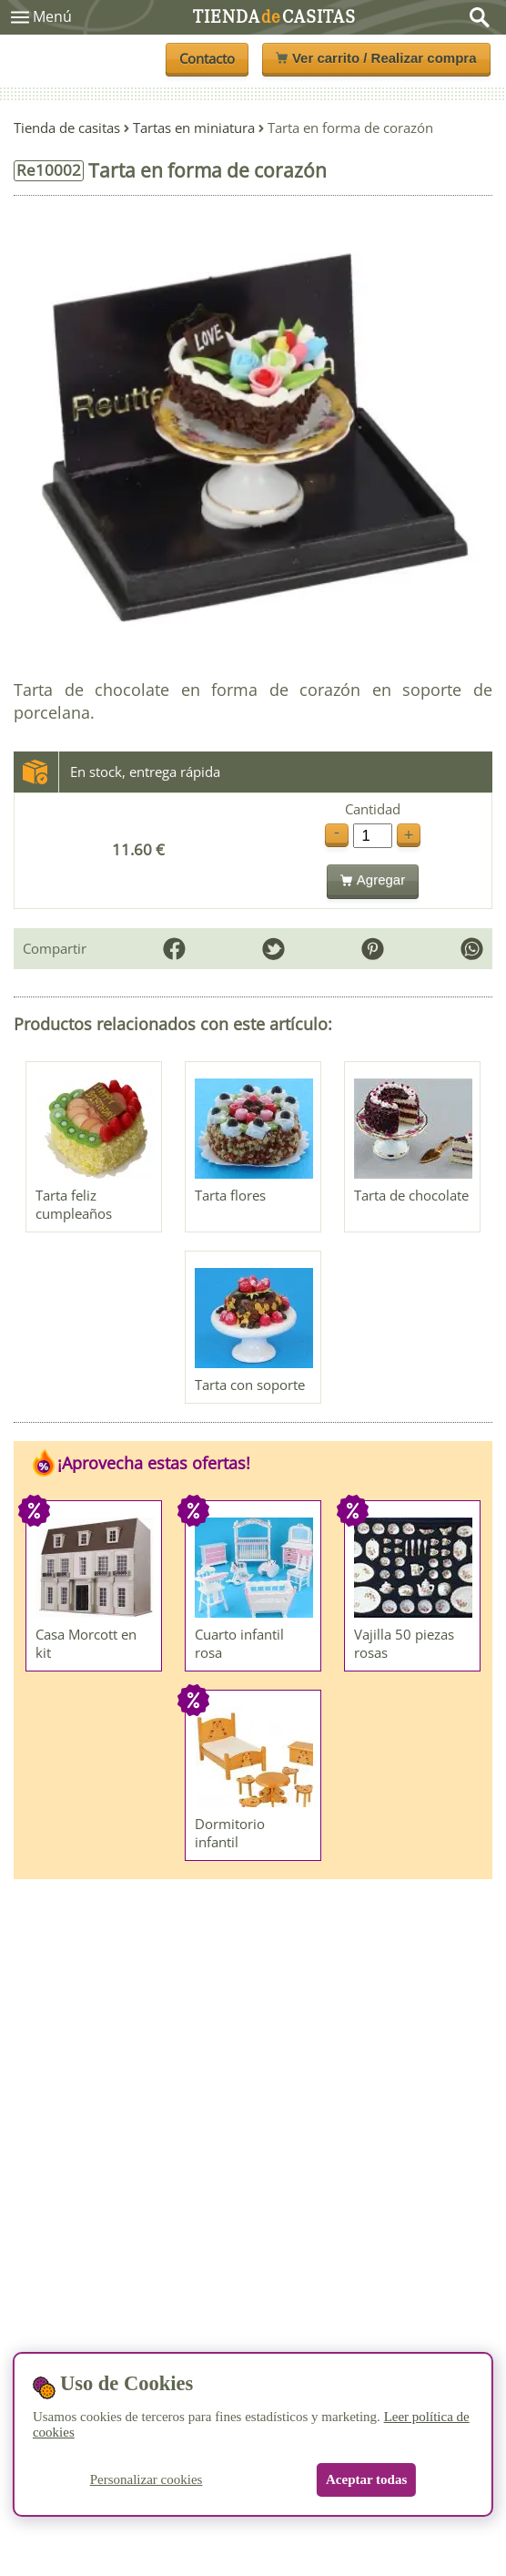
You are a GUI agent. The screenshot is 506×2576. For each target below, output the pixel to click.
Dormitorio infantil (230, 1832)
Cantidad (372, 809)
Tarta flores (230, 1195)
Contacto (207, 58)
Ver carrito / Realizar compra (376, 58)
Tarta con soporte (250, 1384)
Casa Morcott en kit (86, 1643)
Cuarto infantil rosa (239, 1643)
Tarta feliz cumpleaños (73, 1204)
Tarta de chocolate (411, 1195)
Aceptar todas (366, 2479)
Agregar (372, 879)
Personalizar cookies (146, 2479)
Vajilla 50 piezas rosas (404, 1643)
